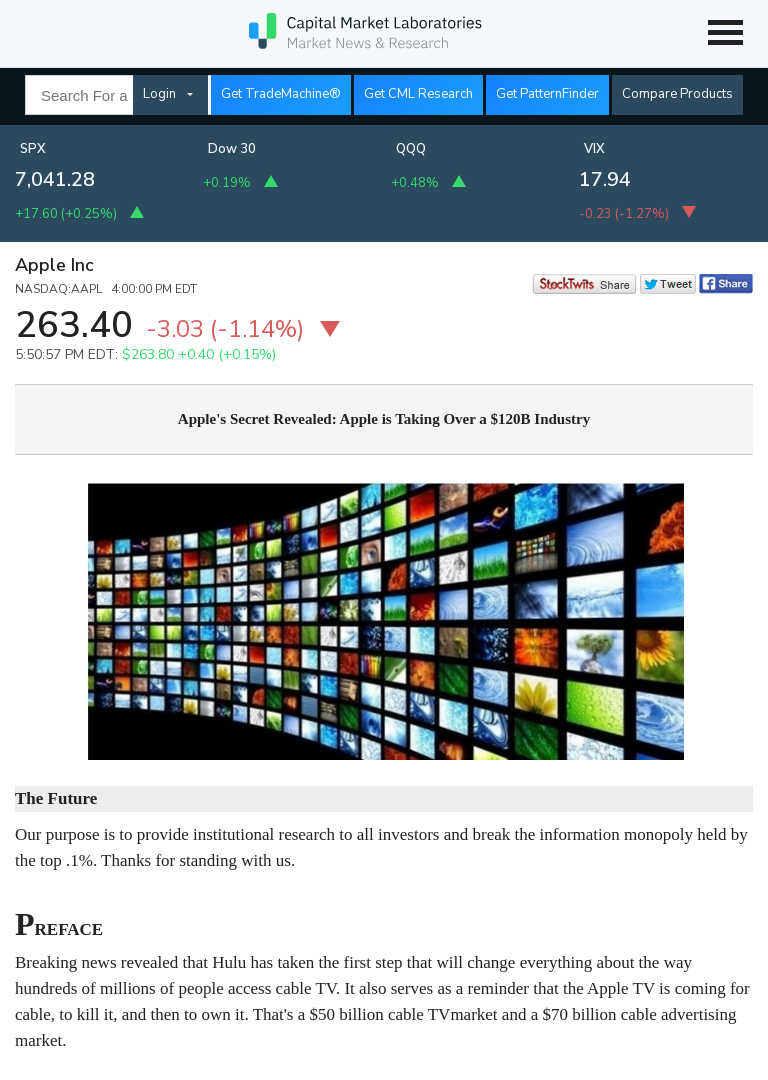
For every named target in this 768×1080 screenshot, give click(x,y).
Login (159, 94)
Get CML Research (418, 94)
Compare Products (677, 94)
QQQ (411, 149)
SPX (33, 149)
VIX (594, 149)
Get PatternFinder (547, 94)
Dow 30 (232, 149)
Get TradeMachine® (281, 94)
